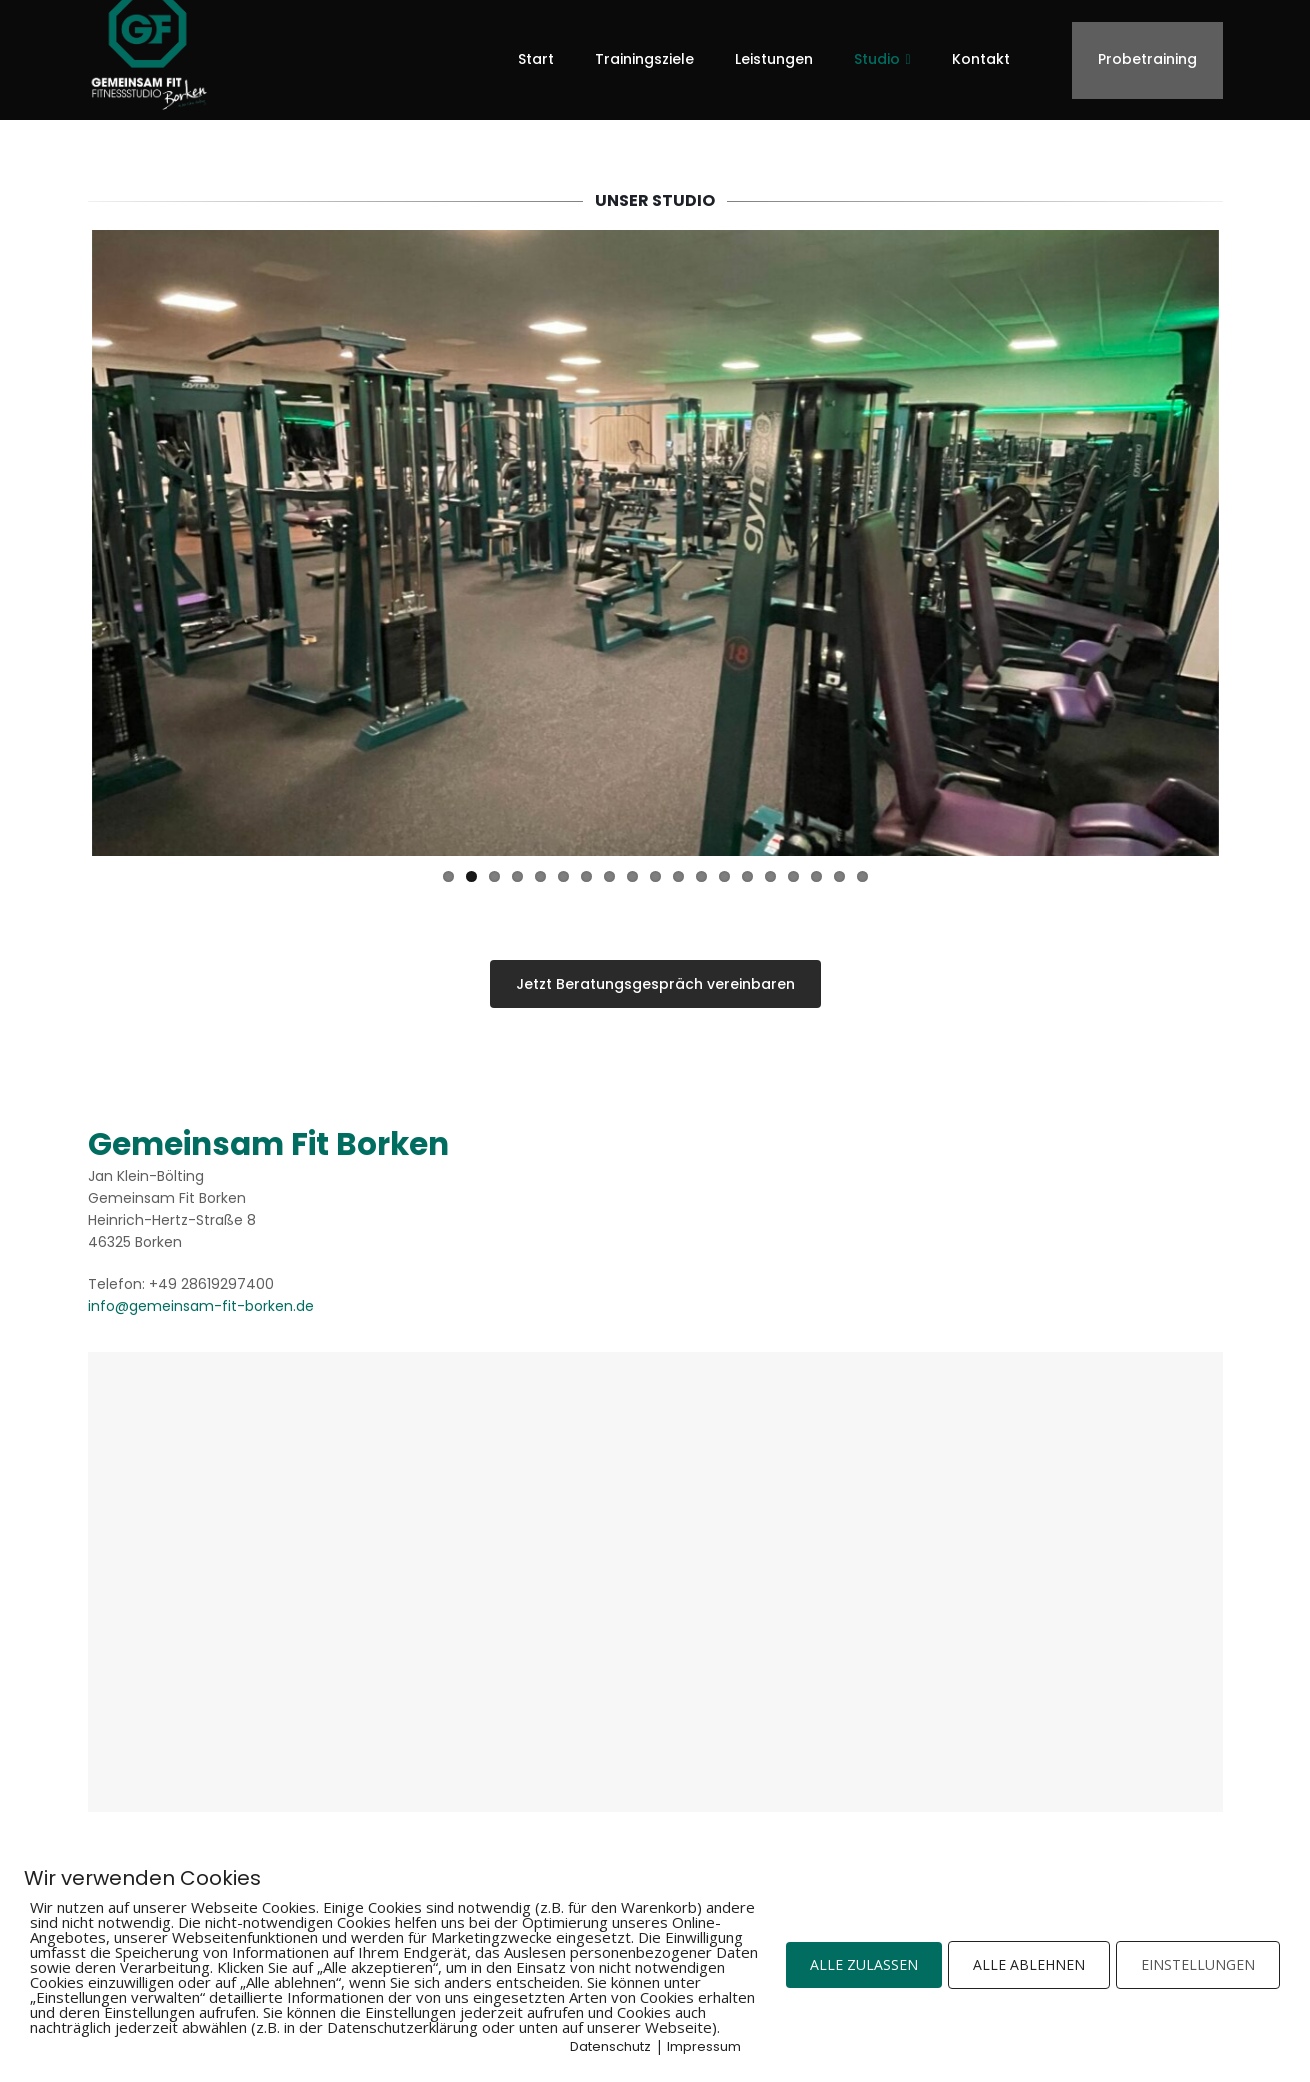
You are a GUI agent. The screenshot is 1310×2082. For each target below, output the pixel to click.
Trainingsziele (644, 59)
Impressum (704, 2046)
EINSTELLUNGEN (1198, 1964)
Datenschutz (610, 2046)
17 (816, 868)
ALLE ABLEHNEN (1029, 1964)
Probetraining (1147, 59)
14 (747, 868)
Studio (877, 59)
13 (724, 868)
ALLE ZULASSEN (864, 1964)
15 (770, 868)
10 (655, 868)
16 (793, 868)
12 (701, 868)
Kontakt (981, 59)
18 (839, 868)
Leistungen (774, 59)
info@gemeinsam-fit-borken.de (201, 1298)
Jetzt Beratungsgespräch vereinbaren (655, 976)
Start (536, 59)
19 (862, 868)
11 (678, 868)
